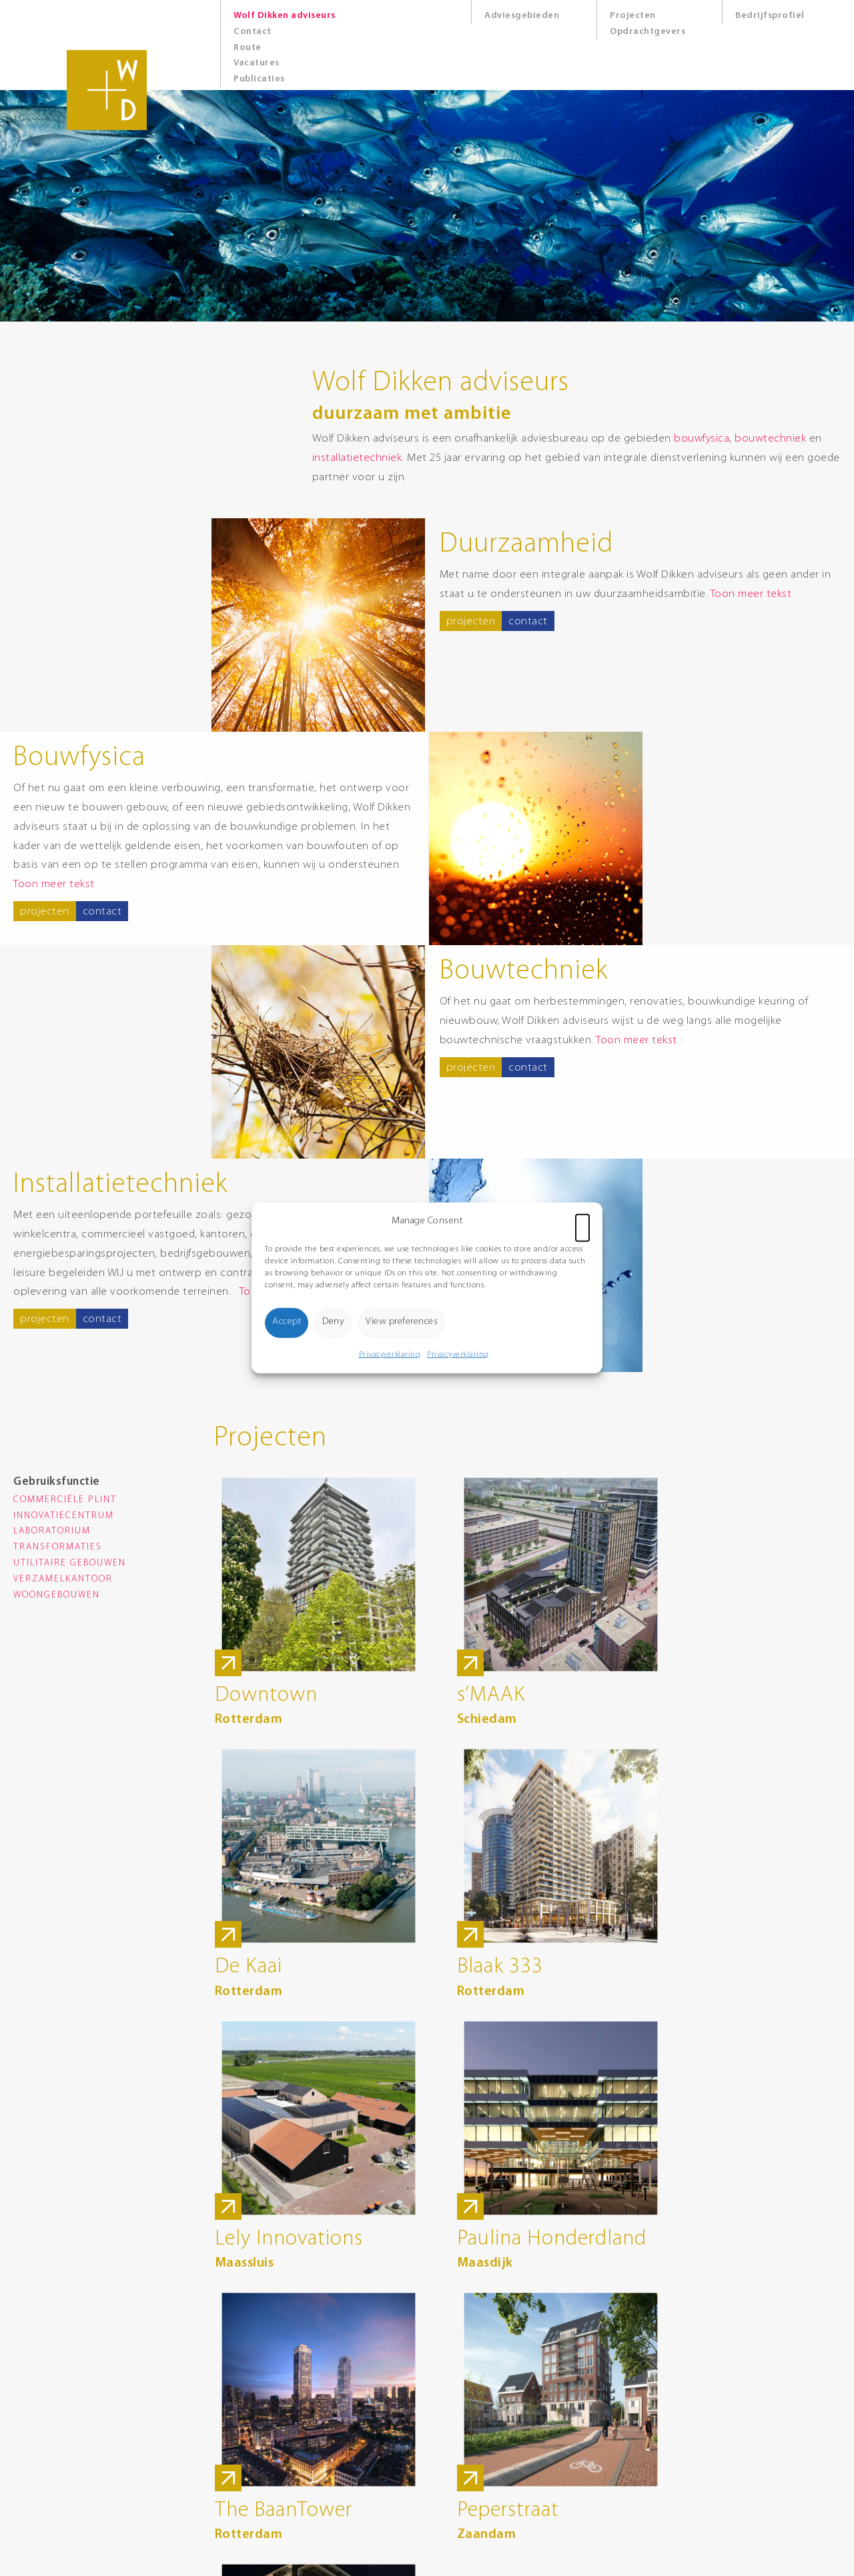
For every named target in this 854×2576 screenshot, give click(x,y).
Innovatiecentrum (63, 1516)
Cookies (394, 2477)
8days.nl (395, 2537)
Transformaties (57, 1547)
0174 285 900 (251, 2404)
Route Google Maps (263, 2448)
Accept (286, 1322)
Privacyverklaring (390, 1354)
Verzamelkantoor (63, 1579)
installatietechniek (339, 458)
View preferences (402, 1322)
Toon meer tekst (752, 594)
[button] (582, 1221)
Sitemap (396, 2492)
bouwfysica (683, 438)
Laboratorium (52, 1531)
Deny (333, 1322)
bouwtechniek (751, 438)
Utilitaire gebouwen (69, 1563)
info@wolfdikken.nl (262, 2419)
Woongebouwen (56, 1595)
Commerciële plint (65, 1500)
